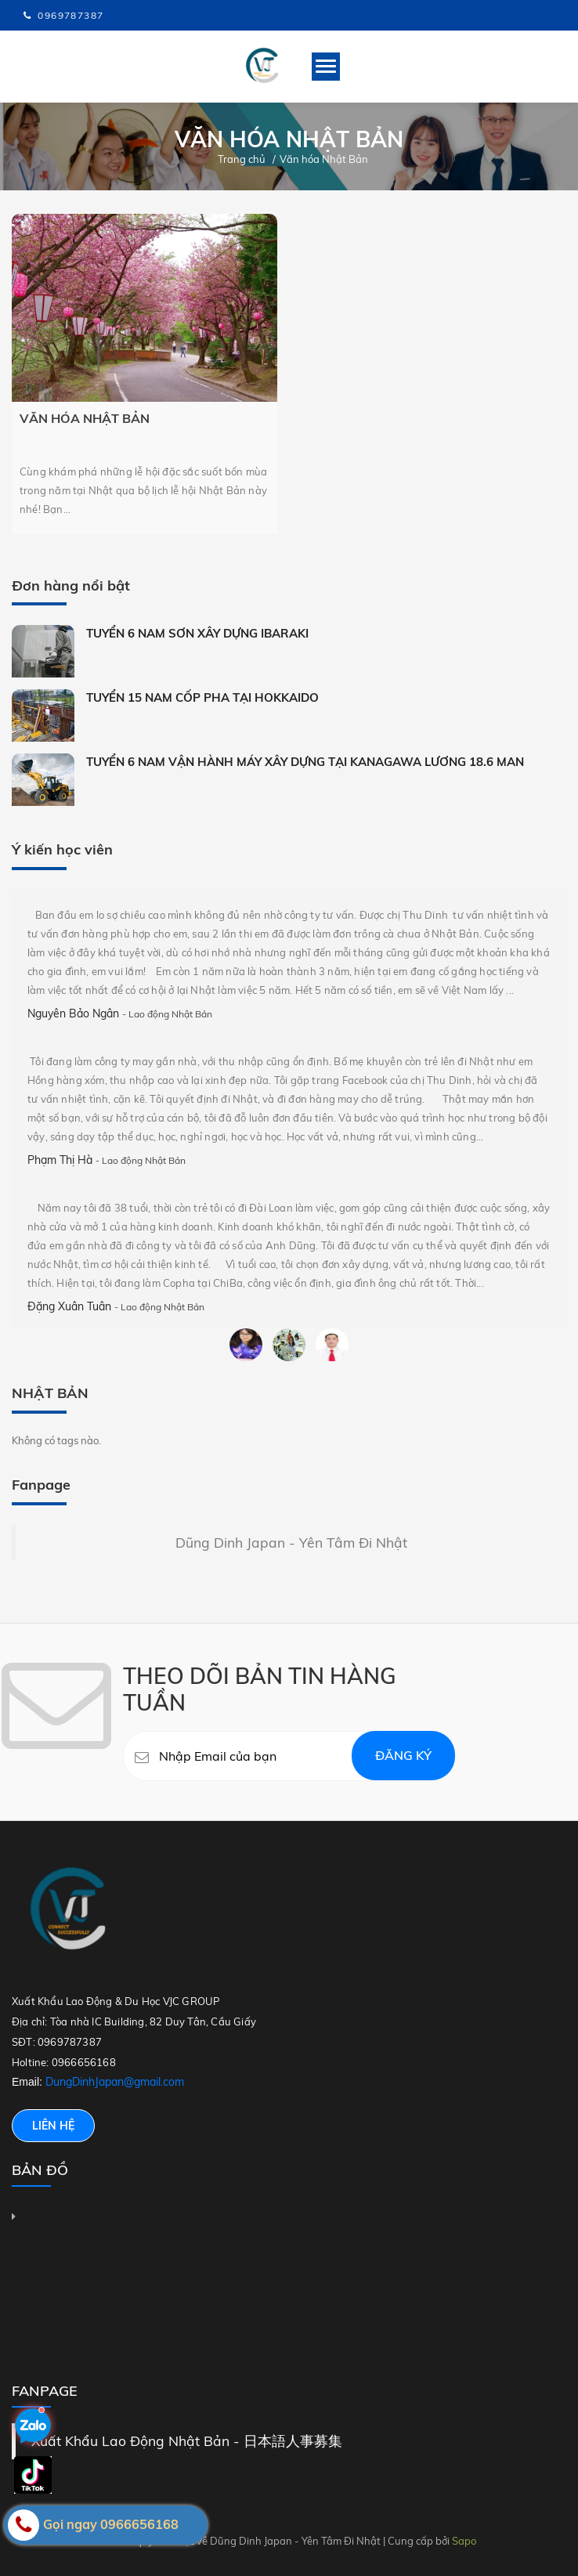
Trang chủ (242, 159)
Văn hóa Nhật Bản (85, 418)
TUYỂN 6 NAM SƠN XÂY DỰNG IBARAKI (197, 633)
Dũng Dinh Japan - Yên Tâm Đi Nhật (291, 1542)
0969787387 (70, 15)
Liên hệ (53, 2126)
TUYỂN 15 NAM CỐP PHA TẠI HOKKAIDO (202, 697)
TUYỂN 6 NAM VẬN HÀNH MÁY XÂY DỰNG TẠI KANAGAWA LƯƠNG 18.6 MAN (305, 761)
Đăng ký (403, 1755)
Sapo (464, 2540)
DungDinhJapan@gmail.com (114, 2082)
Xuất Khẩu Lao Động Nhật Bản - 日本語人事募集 (186, 2440)
